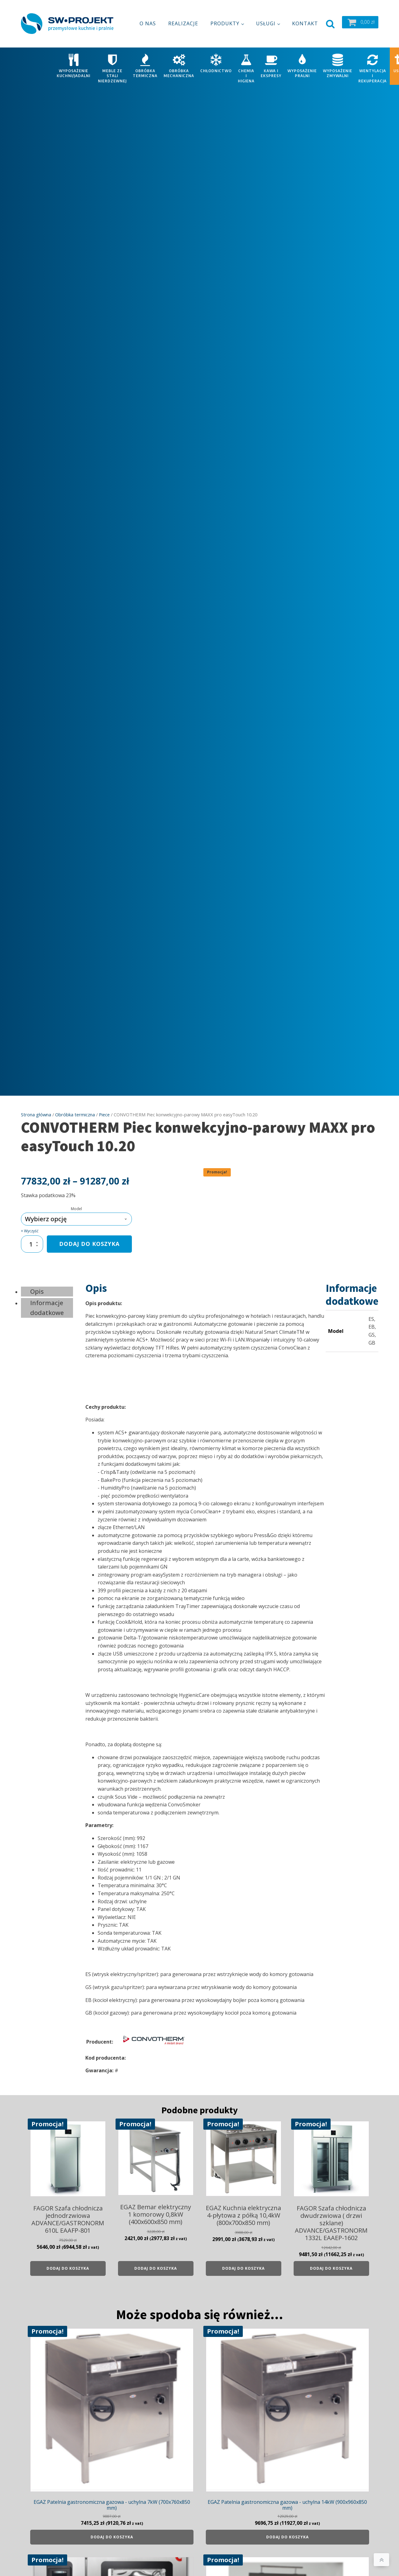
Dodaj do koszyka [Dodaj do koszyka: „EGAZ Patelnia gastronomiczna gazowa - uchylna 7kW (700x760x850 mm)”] (112, 2530)
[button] (360, 19)
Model (76, 1201)
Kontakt (305, 20)
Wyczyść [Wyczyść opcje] (31, 1224)
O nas (148, 20)
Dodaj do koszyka (89, 1237)
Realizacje (183, 20)
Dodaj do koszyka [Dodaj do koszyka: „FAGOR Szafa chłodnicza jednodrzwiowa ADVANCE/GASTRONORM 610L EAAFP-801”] (68, 2261)
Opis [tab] (37, 1284)
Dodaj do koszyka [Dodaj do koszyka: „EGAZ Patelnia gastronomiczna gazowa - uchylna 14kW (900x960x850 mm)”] (287, 2530)
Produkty (224, 20)
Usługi (265, 20)
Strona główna (36, 1107)
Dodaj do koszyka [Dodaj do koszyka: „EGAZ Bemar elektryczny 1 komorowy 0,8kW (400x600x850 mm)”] (155, 2261)
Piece (104, 1107)
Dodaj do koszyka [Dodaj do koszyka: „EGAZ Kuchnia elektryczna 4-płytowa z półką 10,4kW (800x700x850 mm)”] (243, 2261)
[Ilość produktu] (32, 1237)
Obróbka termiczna (75, 1107)
